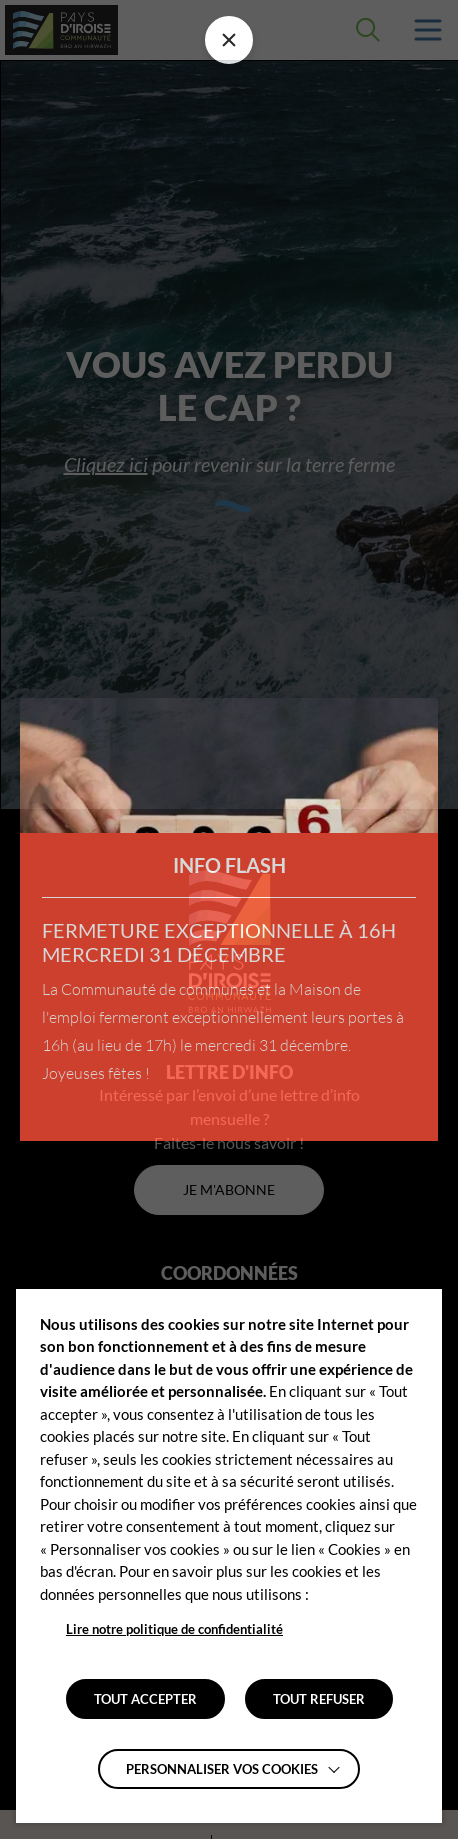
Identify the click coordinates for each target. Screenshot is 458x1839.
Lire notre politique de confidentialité (174, 1629)
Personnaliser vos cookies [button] (222, 1769)
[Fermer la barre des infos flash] (229, 40)
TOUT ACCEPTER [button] (145, 1699)
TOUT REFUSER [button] (319, 1699)
